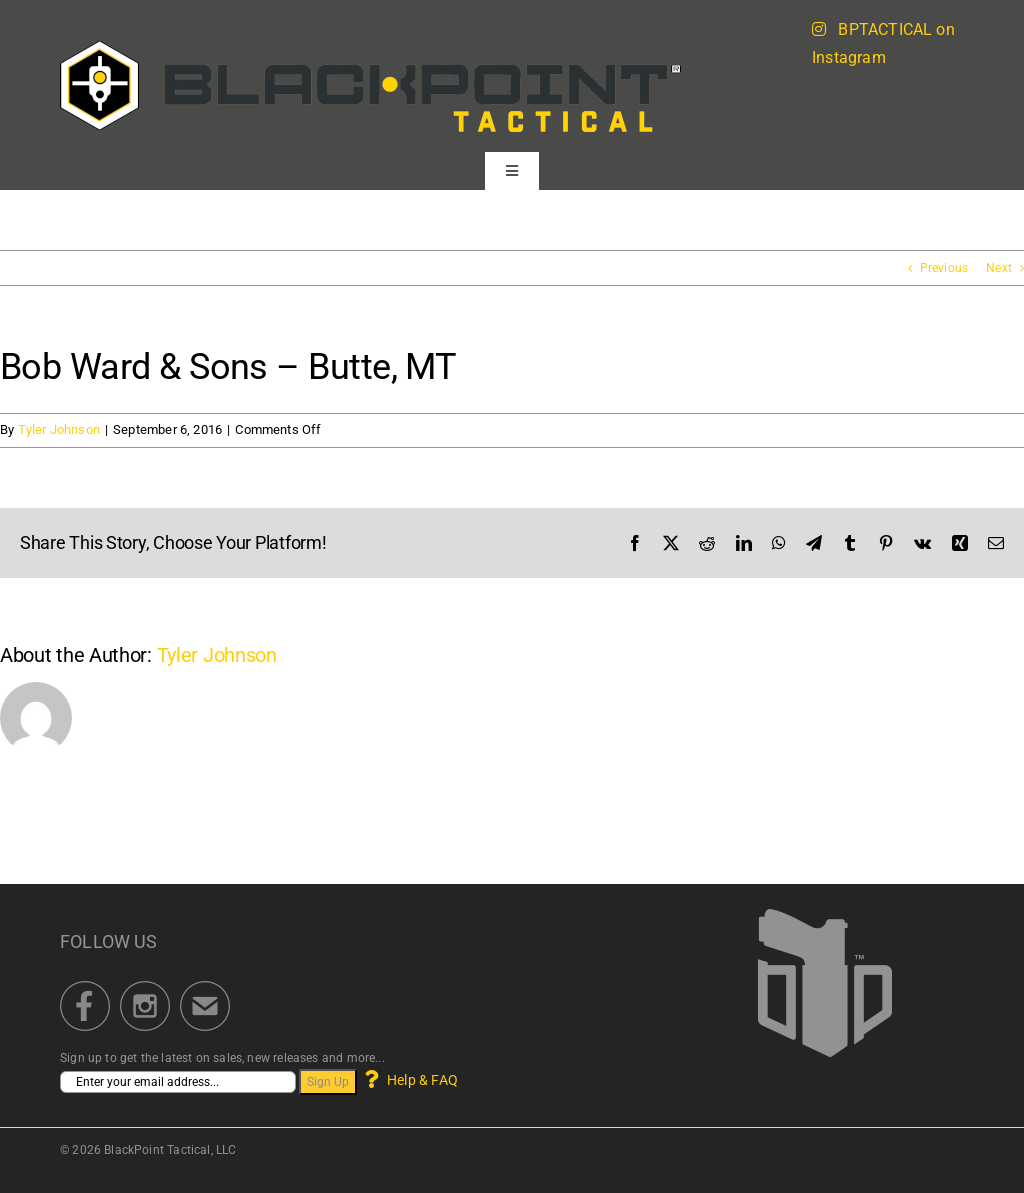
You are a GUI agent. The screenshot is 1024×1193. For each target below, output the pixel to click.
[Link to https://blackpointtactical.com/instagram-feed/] (819, 29)
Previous (944, 268)
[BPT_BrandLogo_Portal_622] (371, 46)
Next (999, 268)
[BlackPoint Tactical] (825, 915)
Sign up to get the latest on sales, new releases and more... (222, 1058)
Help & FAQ (409, 1080)
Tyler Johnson (59, 429)
